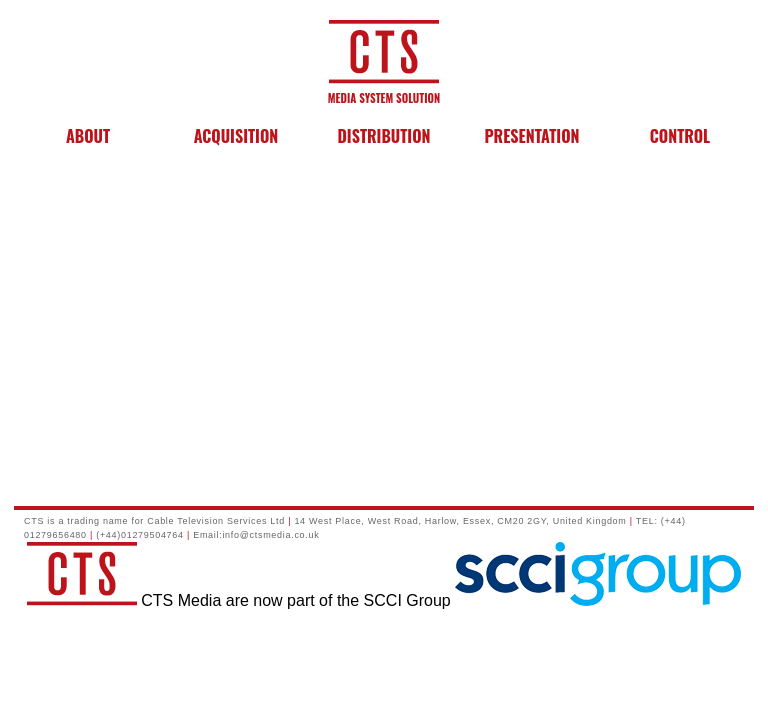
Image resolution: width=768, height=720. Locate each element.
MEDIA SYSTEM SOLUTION (384, 90)
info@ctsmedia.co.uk (270, 535)
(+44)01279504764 (140, 535)
